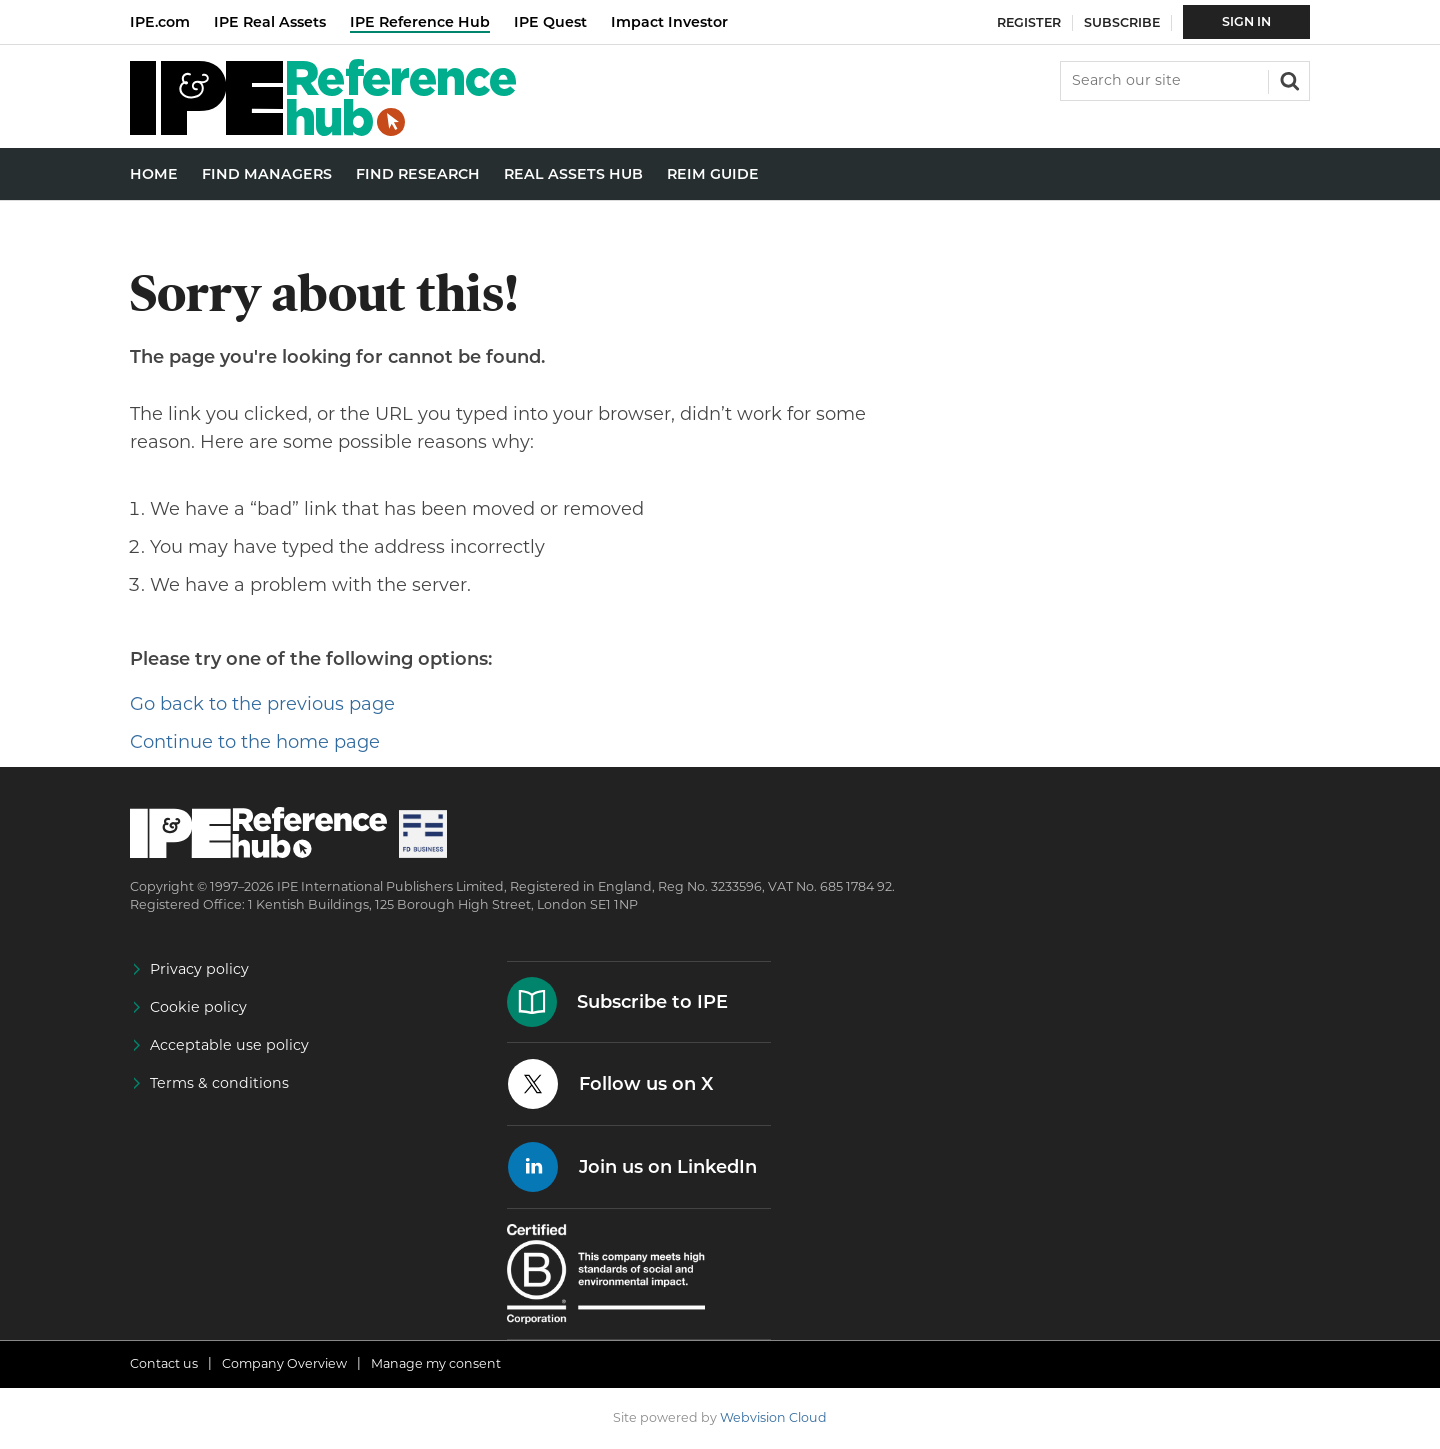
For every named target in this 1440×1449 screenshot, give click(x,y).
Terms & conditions (219, 1083)
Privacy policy (199, 969)
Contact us (164, 1363)
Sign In (1246, 21)
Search (1288, 79)
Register (1029, 22)
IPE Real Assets (270, 22)
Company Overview (284, 1363)
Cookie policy (198, 1007)
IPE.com (160, 22)
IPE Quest (550, 22)
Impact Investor (669, 22)
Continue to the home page (255, 742)
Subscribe (1122, 22)
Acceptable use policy (229, 1045)
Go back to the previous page (262, 704)
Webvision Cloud (773, 1417)
